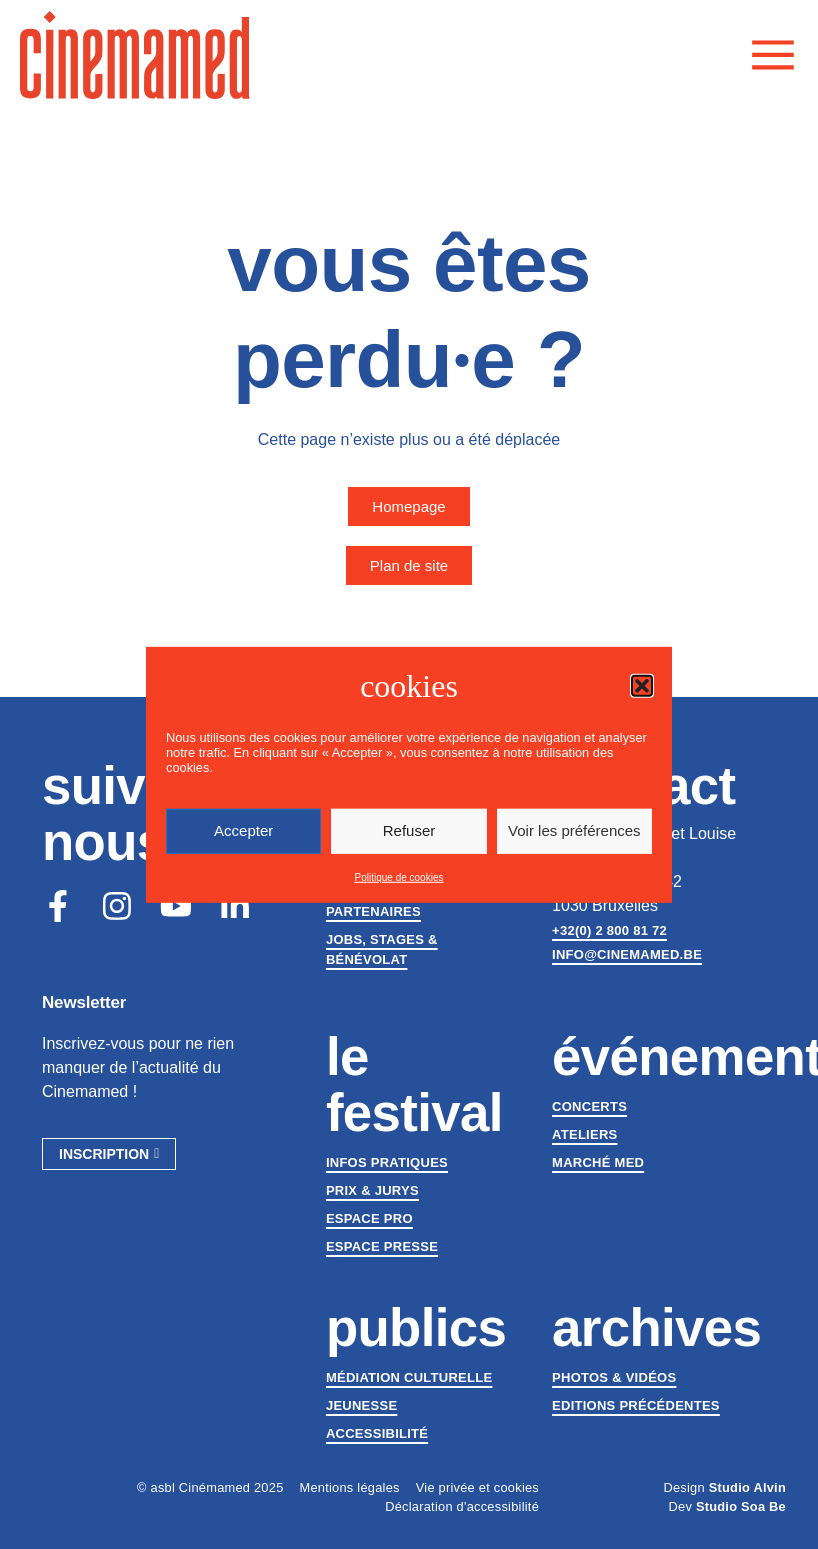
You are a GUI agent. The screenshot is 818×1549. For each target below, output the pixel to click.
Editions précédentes (636, 1405)
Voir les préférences (574, 830)
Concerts (589, 1106)
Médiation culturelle (409, 1377)
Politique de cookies (399, 877)
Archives (656, 1327)
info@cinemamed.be (627, 954)
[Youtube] (176, 906)
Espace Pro (369, 1218)
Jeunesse (361, 1405)
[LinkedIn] (235, 906)
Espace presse (382, 1246)
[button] (642, 685)
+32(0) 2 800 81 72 (609, 930)
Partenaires (373, 911)
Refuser (409, 830)
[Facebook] (58, 906)
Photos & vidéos (614, 1377)
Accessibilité (377, 1433)
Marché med (598, 1162)
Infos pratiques (387, 1162)
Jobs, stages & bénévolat (382, 949)
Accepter (243, 830)
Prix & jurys (372, 1190)
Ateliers (584, 1134)
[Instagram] (117, 906)
